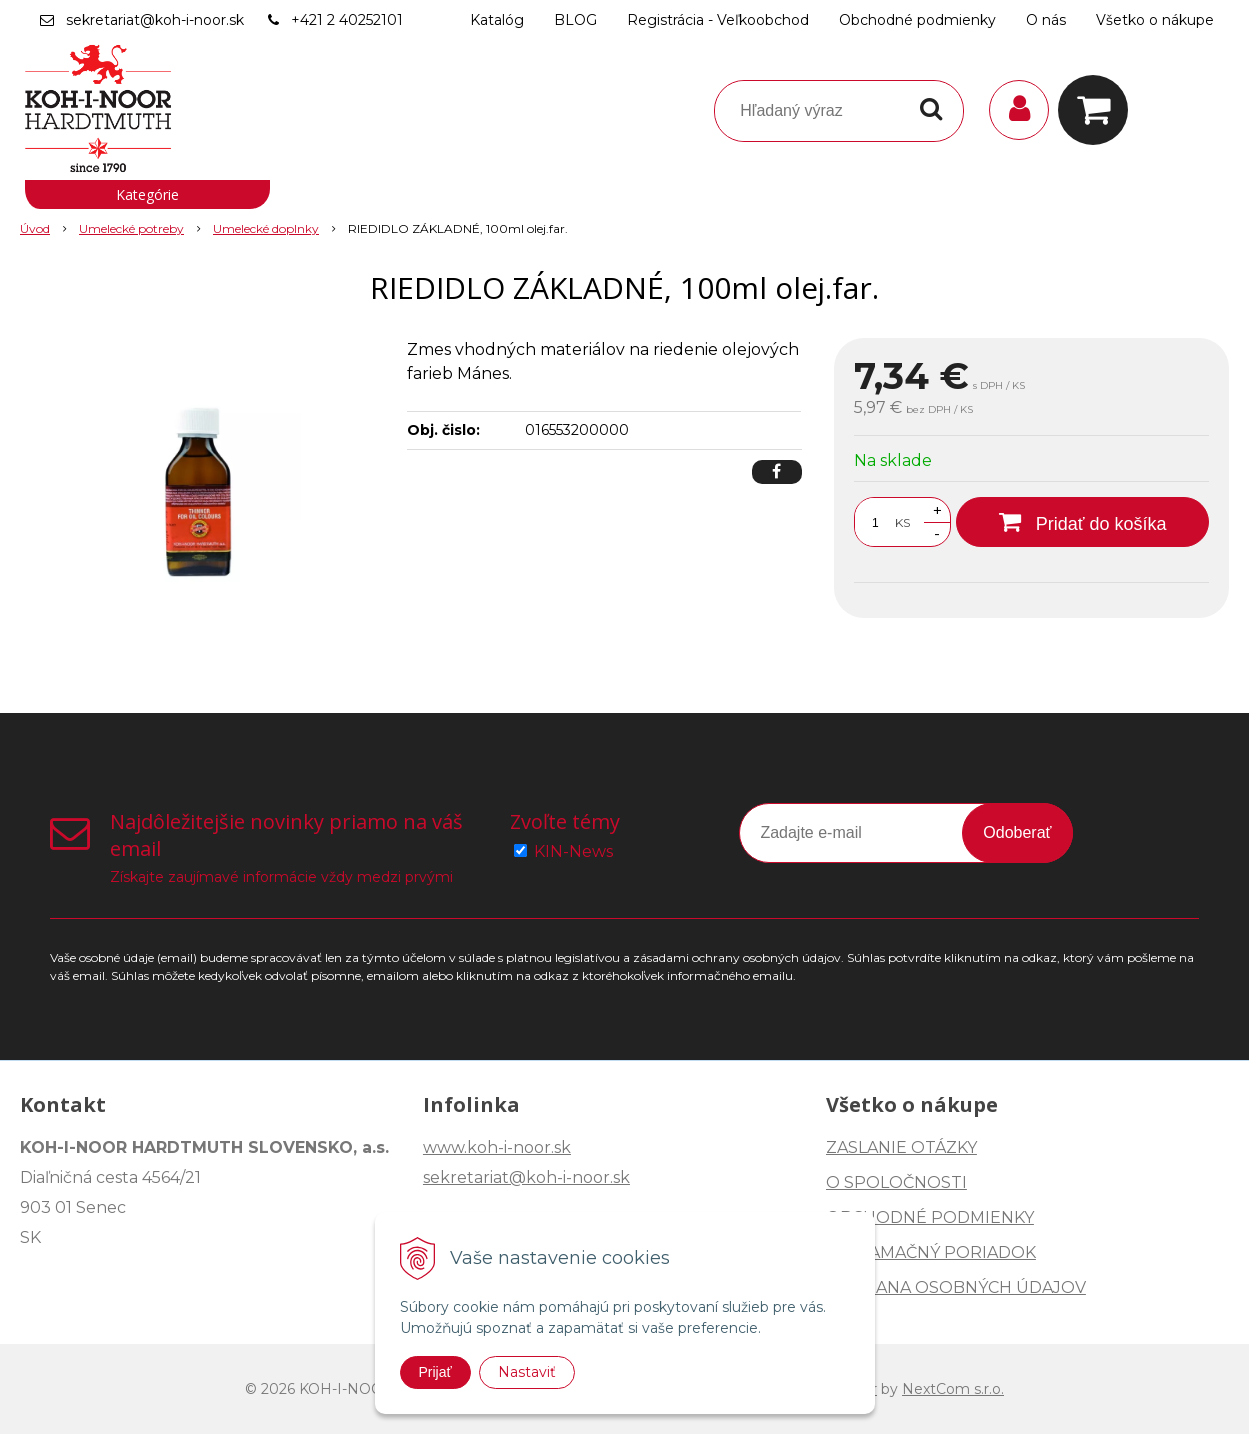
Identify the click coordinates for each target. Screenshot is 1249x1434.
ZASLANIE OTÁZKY (901, 1147)
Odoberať (1017, 832)
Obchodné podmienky (917, 20)
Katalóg (497, 20)
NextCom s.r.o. (953, 1389)
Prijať (435, 1372)
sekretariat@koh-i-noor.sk (155, 20)
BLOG (575, 20)
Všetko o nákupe (1155, 20)
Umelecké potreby (131, 228)
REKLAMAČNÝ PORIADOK (931, 1252)
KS (902, 522)
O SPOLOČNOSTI (896, 1182)
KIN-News (573, 851)
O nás (1046, 20)
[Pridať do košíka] (1082, 522)
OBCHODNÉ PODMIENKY (930, 1217)
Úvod (35, 228)
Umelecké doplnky (266, 228)
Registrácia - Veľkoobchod (718, 20)
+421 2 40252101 (347, 20)
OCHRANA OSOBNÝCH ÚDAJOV (956, 1287)
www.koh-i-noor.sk (497, 1147)
